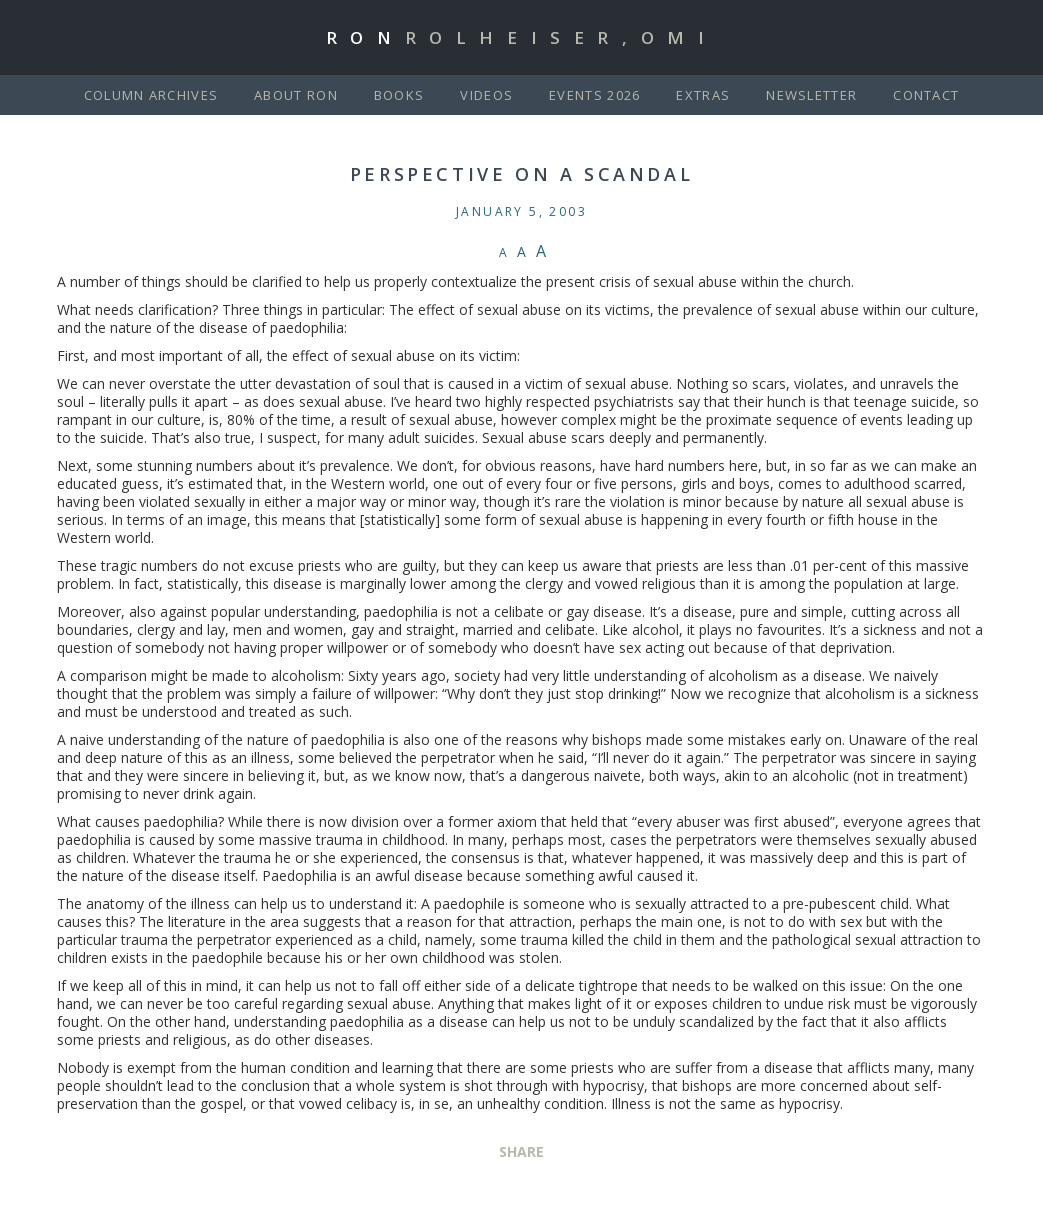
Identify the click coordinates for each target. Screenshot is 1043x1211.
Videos (486, 95)
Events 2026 (594, 95)
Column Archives (151, 95)
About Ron (296, 95)
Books (399, 95)
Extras (703, 95)
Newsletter (811, 95)
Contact (926, 95)
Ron (522, 37)
